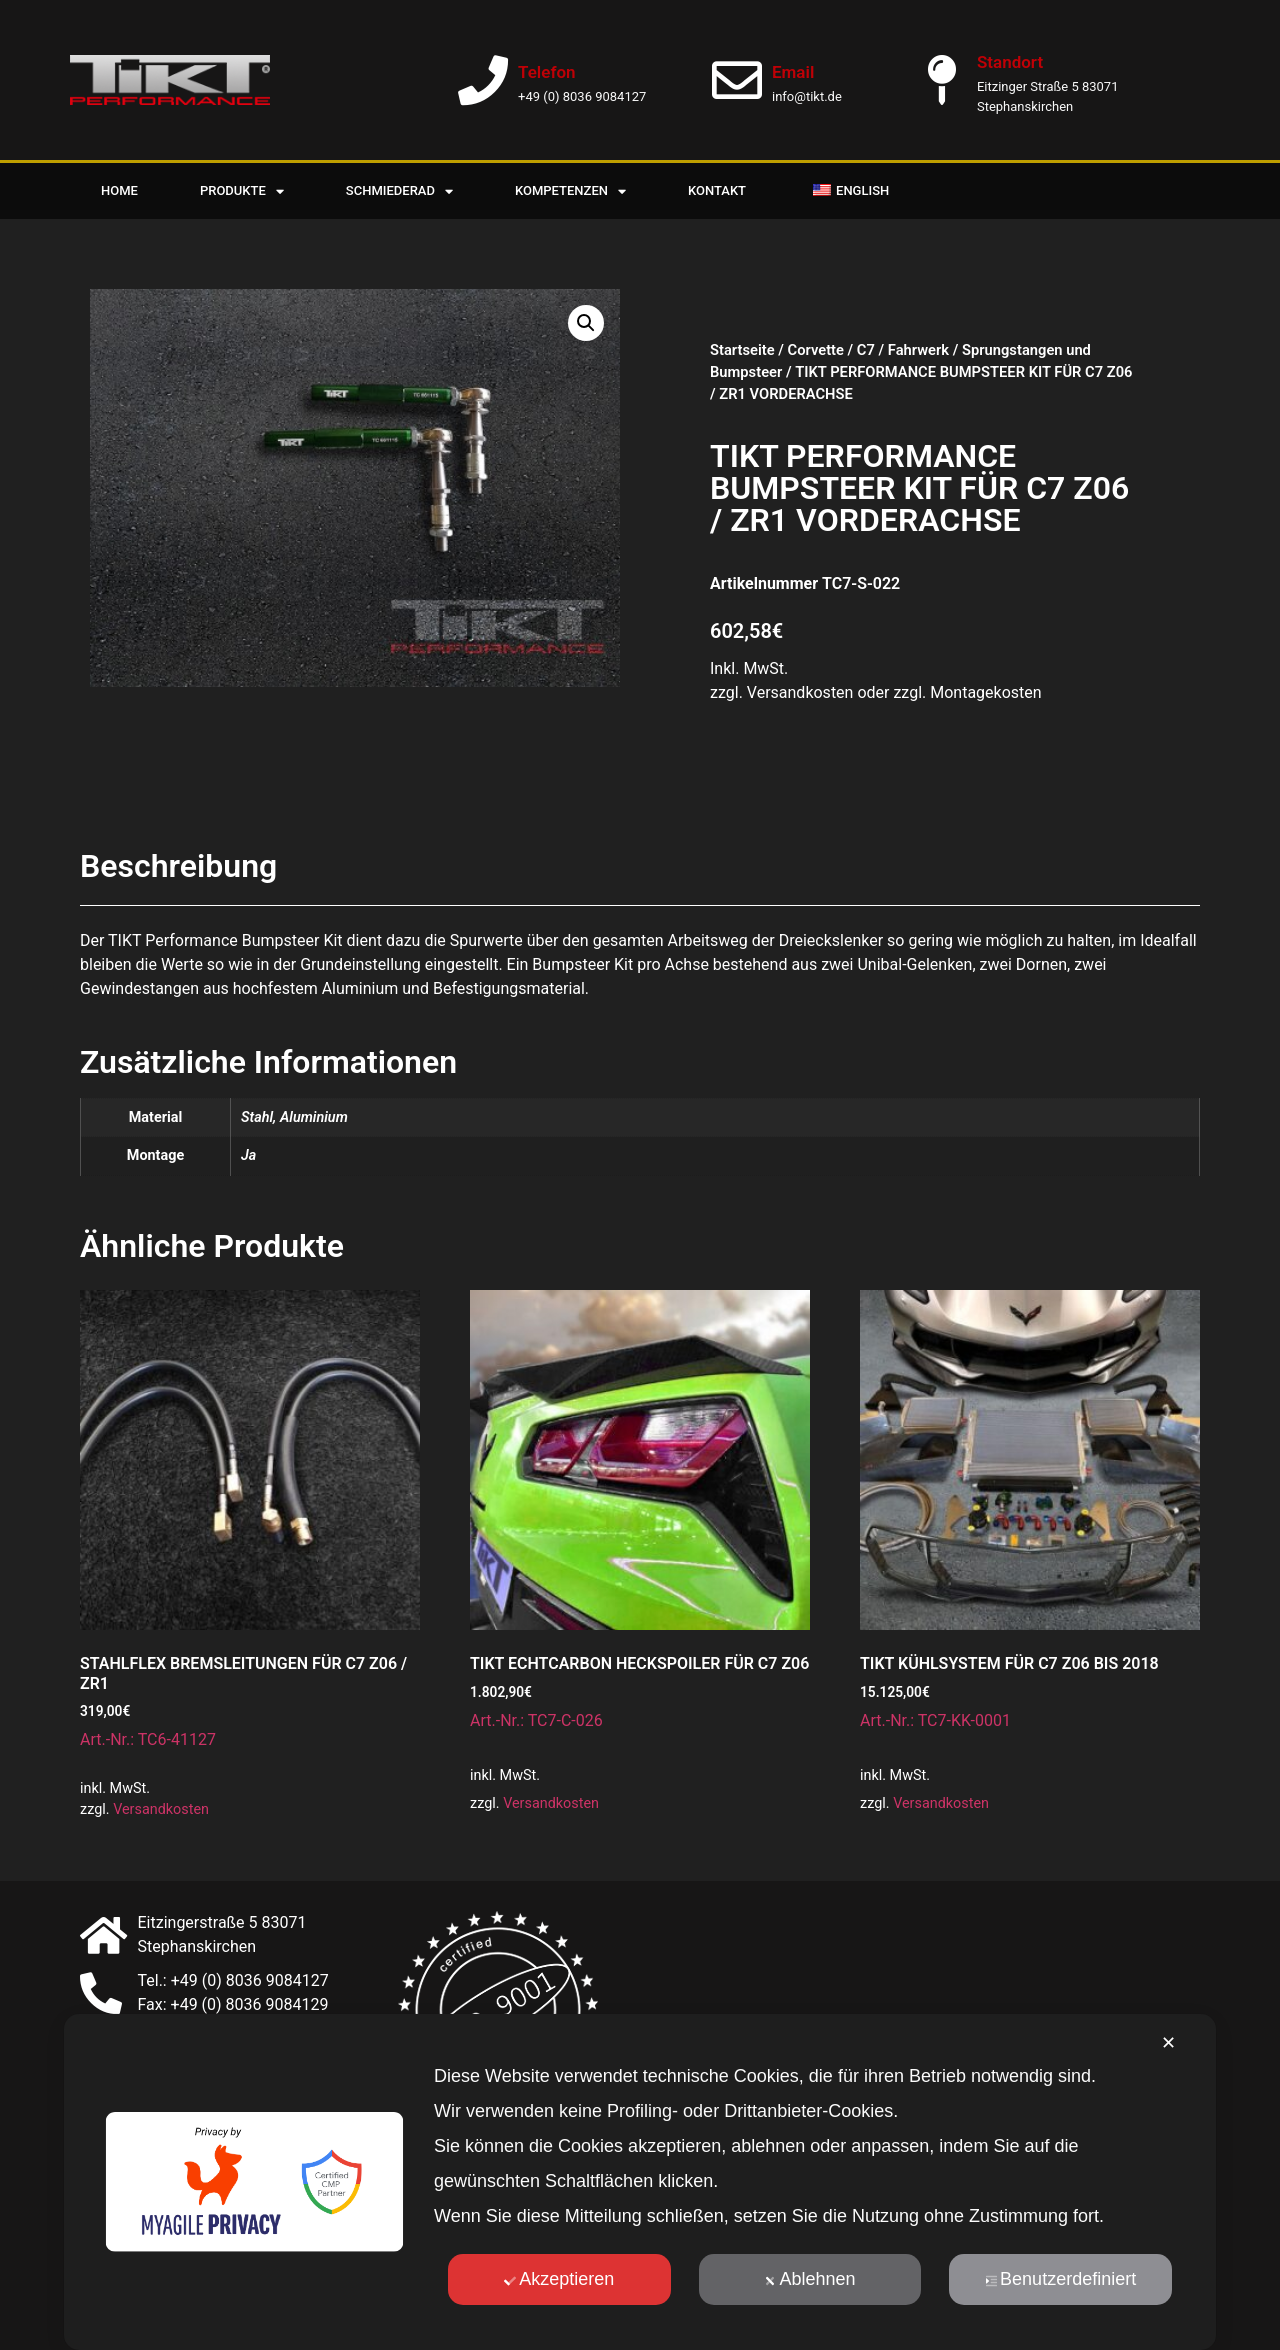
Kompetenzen (570, 191)
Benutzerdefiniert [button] (1060, 2279)
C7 (866, 350)
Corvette (816, 350)
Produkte (242, 191)
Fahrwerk (918, 350)
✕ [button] (1168, 2043)
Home (119, 190)
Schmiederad (399, 191)
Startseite (742, 350)
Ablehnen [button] (809, 2279)
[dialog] (640, 2182)
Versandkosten (161, 1809)
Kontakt (717, 190)
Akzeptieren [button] (559, 2279)
